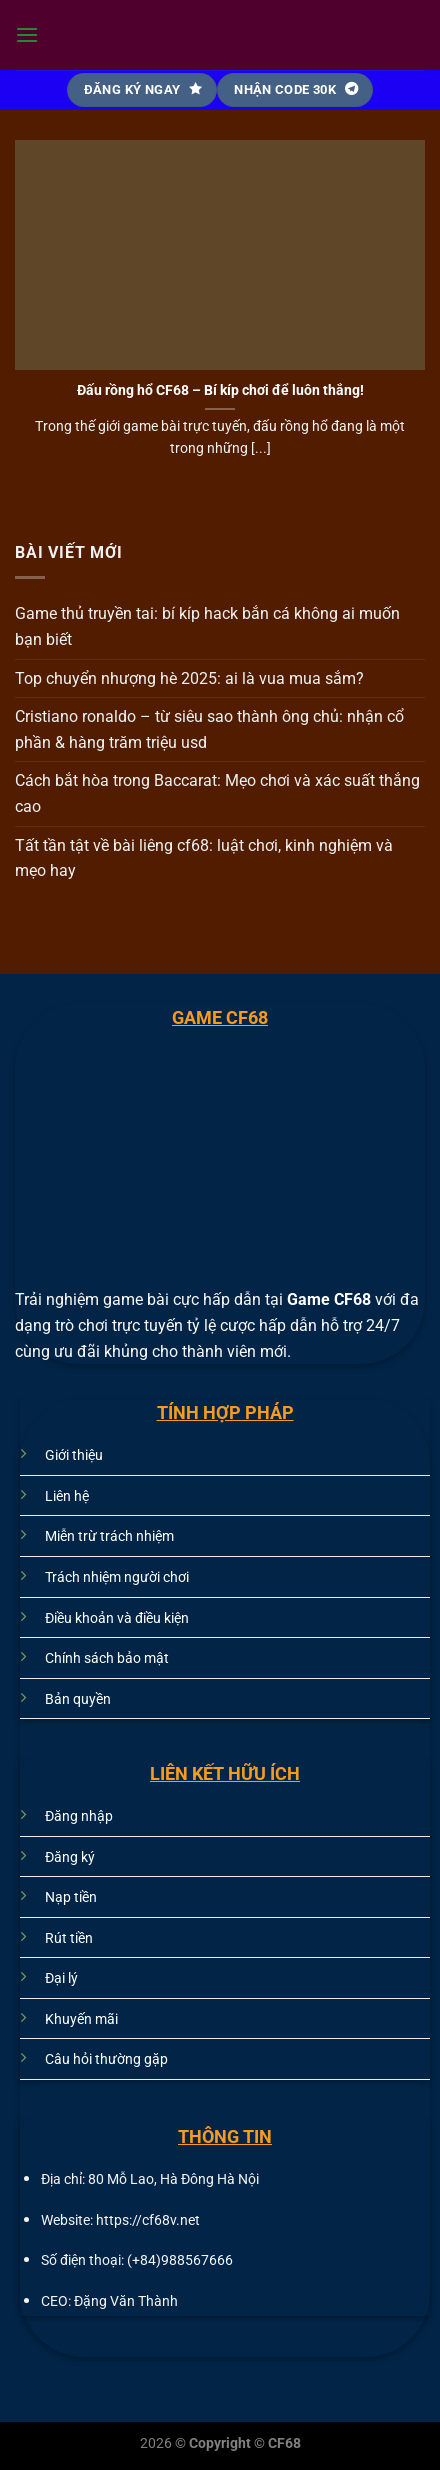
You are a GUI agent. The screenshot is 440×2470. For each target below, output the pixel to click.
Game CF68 (331, 1299)
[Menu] (27, 34)
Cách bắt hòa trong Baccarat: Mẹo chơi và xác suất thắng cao (217, 793)
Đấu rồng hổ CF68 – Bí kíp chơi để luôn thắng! (220, 390)
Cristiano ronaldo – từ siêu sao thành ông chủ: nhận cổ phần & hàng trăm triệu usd (209, 729)
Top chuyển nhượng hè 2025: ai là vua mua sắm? (189, 678)
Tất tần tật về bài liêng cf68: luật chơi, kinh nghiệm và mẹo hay (204, 858)
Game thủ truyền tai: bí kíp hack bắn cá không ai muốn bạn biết (207, 626)
